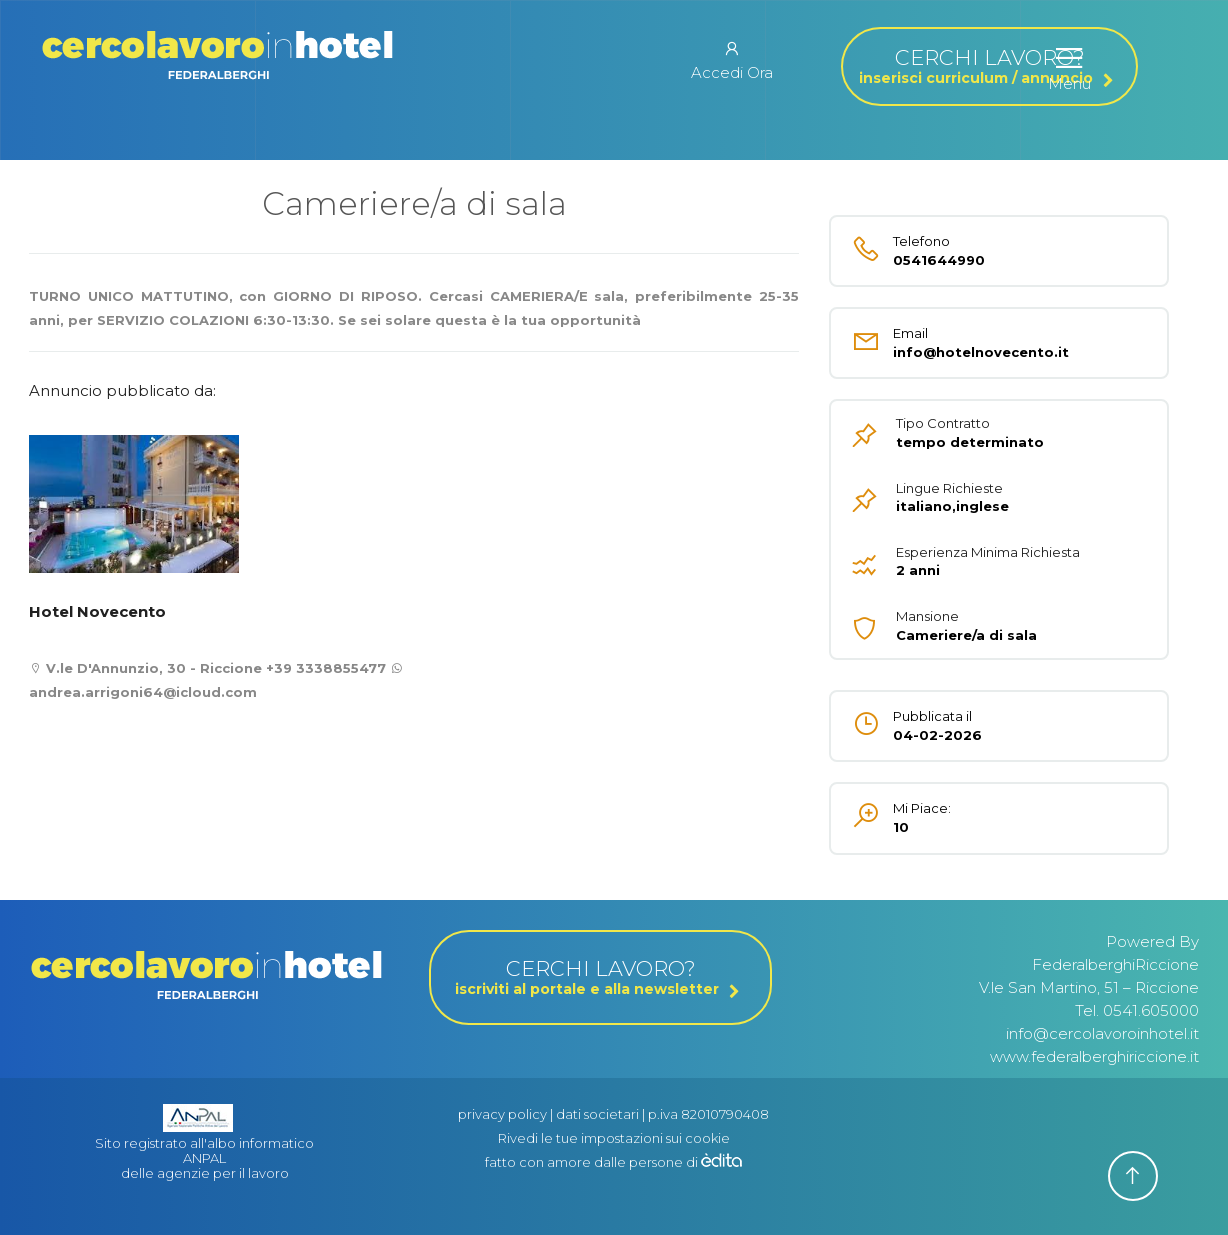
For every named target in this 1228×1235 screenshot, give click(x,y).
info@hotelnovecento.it (969, 343)
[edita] (721, 1162)
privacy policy (502, 1114)
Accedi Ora (732, 60)
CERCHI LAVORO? (989, 66)
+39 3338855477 (326, 668)
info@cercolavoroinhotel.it (1102, 1033)
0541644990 (969, 251)
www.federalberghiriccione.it (1094, 1056)
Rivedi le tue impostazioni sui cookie (614, 1138)
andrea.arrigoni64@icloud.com (143, 692)
